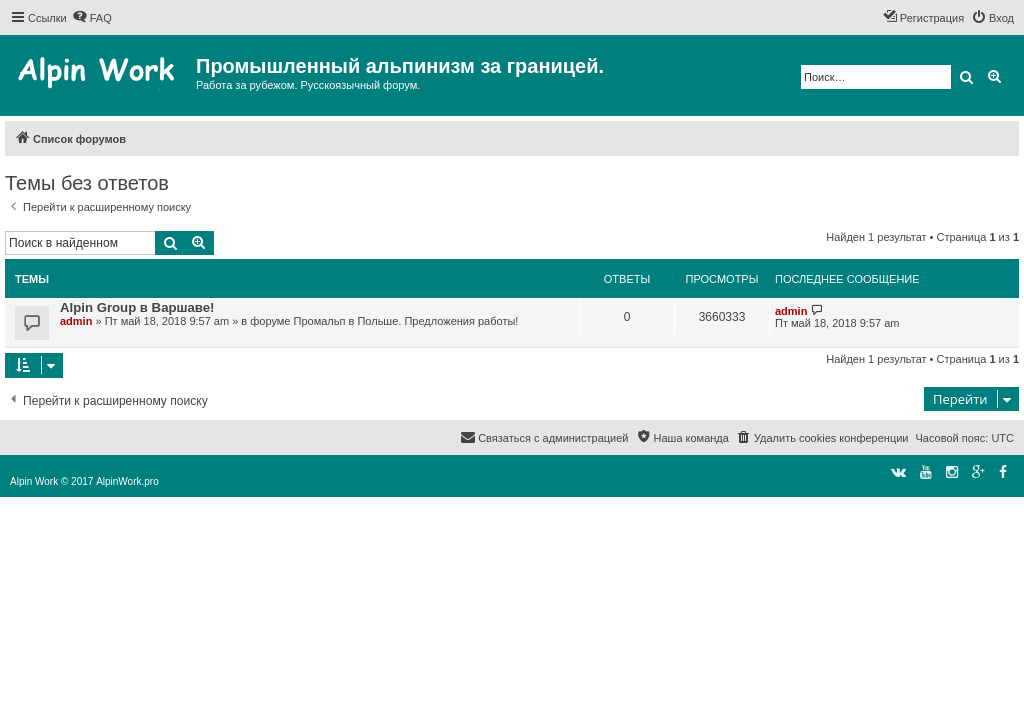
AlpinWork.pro (127, 481)
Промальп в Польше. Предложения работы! (406, 321)
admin (76, 321)
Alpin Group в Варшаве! (137, 307)
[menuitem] (92, 18)
